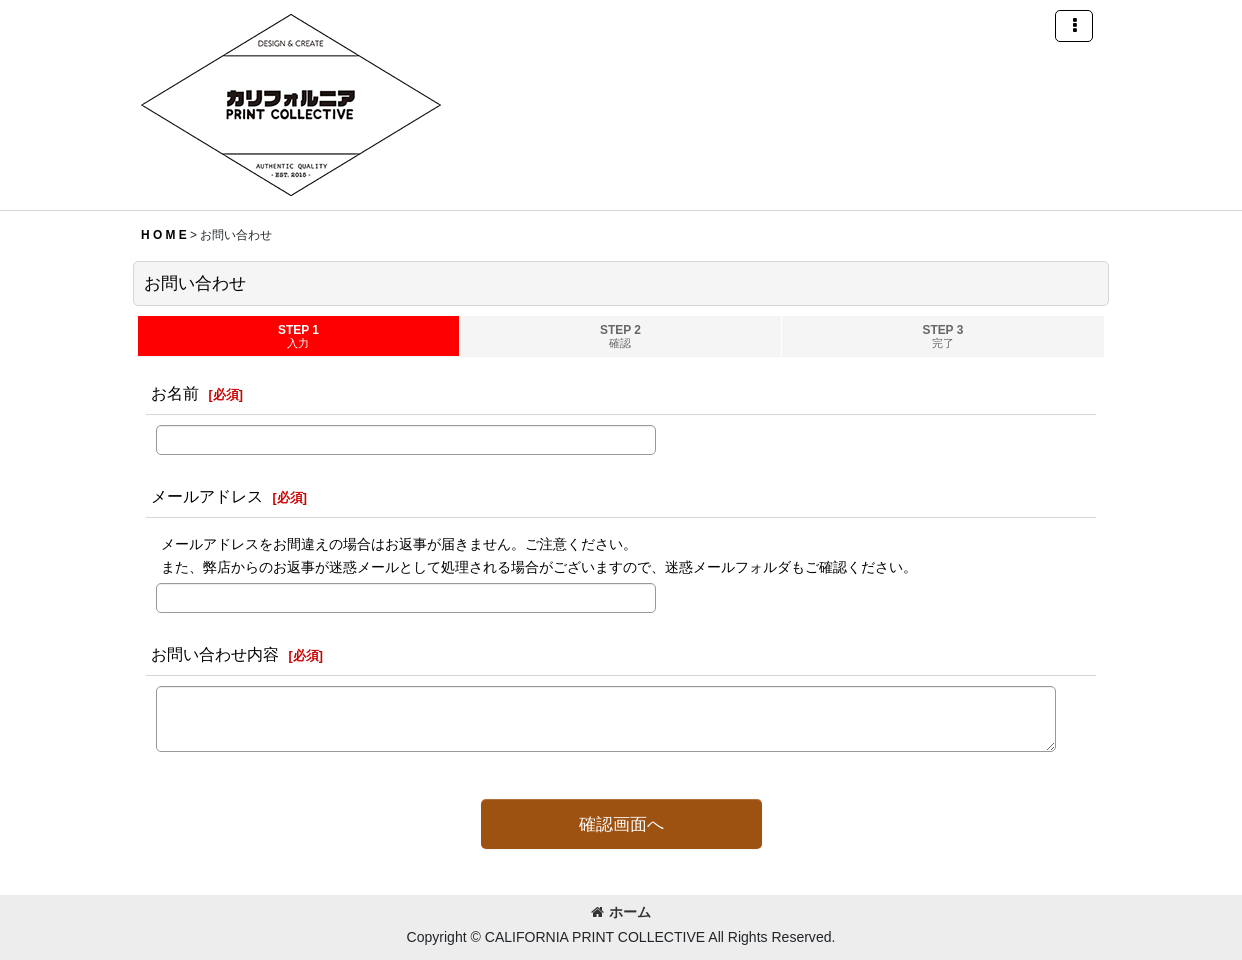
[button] (1074, 26)
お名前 (175, 393)
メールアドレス (207, 496)
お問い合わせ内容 (215, 654)
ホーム (621, 912)
